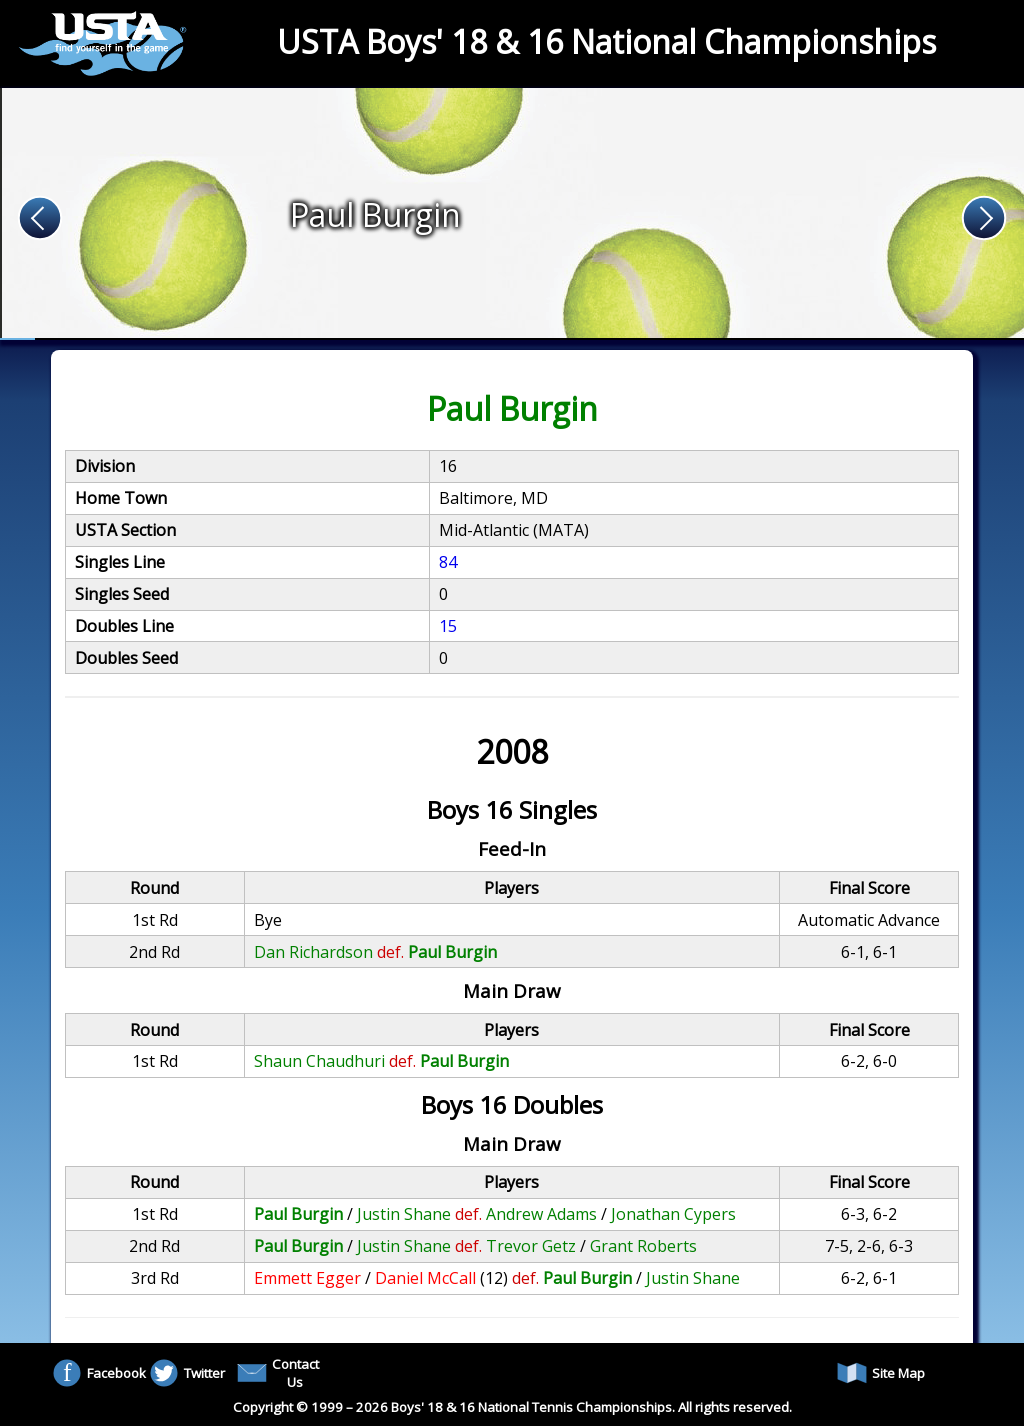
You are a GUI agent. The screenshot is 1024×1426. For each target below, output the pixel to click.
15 (448, 626)
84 (448, 562)
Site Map (881, 1373)
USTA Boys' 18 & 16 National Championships (606, 41)
